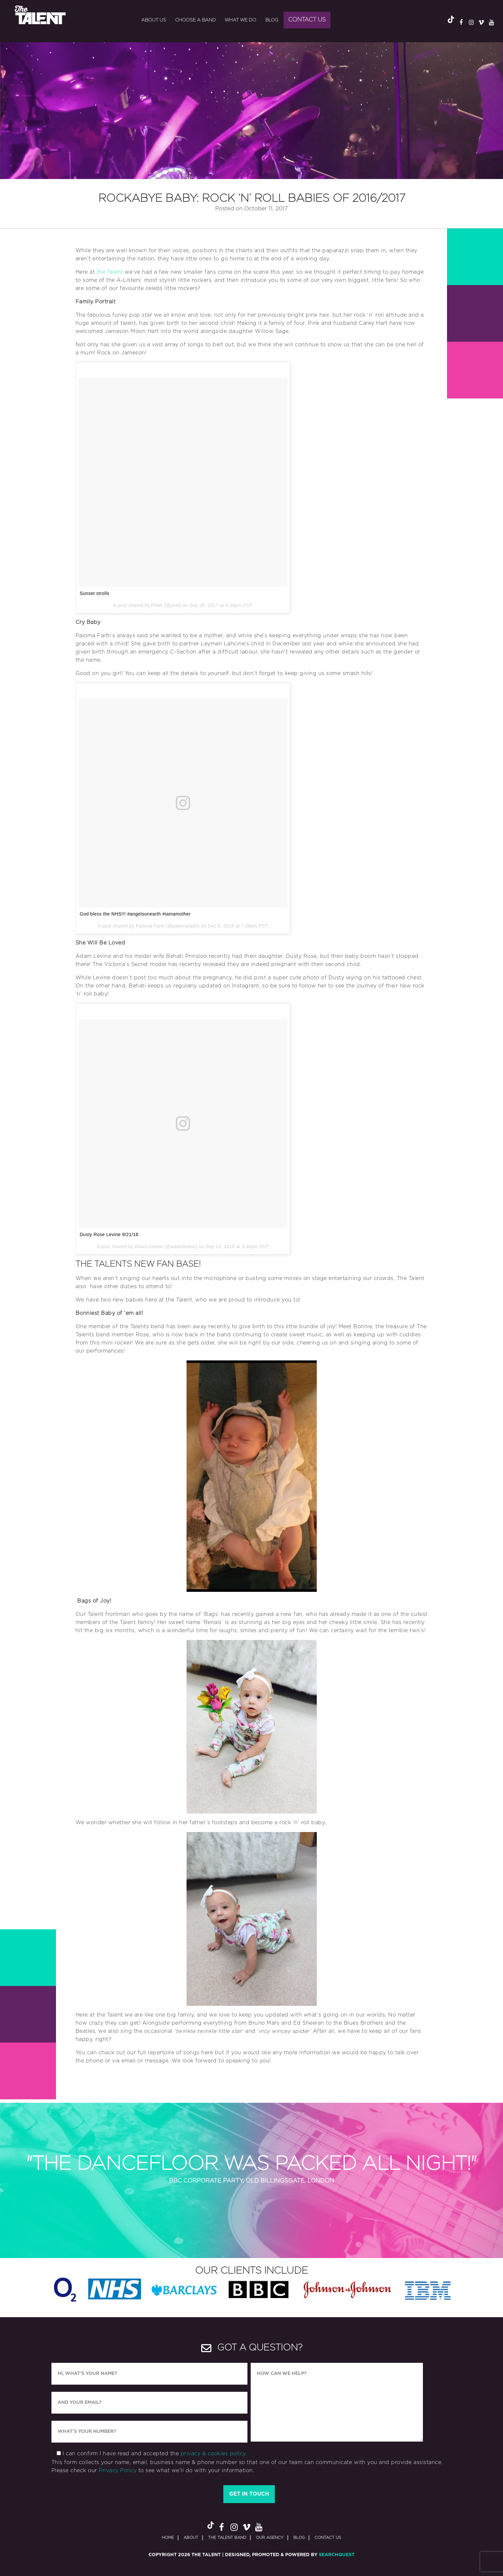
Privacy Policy (117, 2470)
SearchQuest (337, 2555)
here (207, 2052)
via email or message (140, 2060)
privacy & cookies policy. (214, 2453)
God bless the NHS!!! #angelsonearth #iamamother (135, 913)
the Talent (110, 272)
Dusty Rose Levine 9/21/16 (109, 1234)
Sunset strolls (94, 593)
